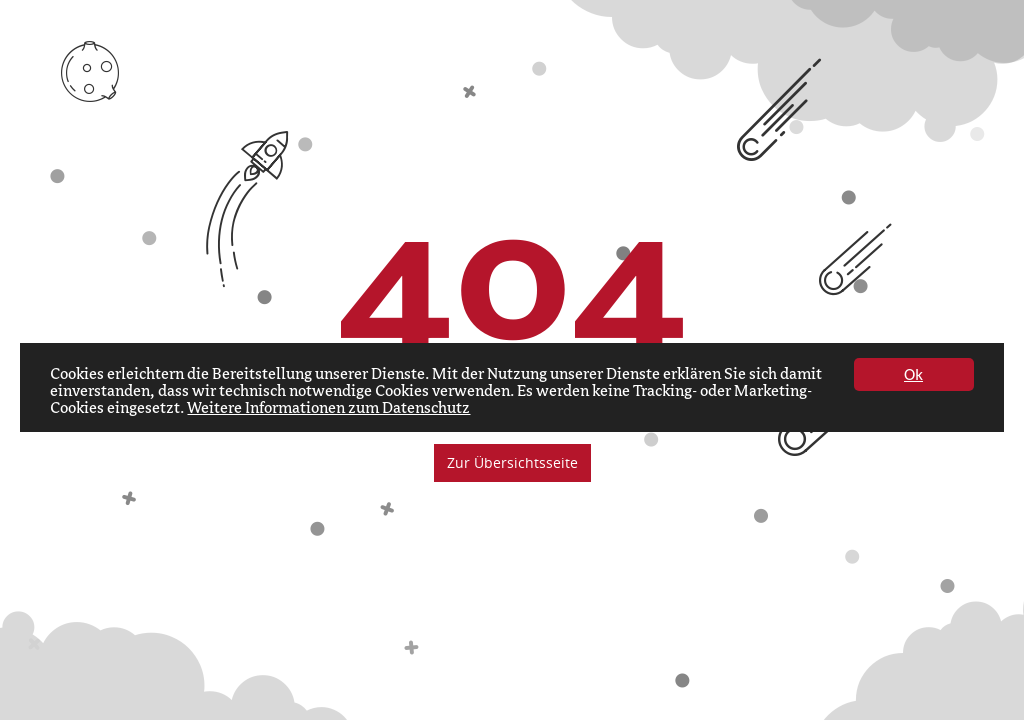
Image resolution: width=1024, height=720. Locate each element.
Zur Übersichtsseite (512, 462)
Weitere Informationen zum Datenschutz (328, 409)
